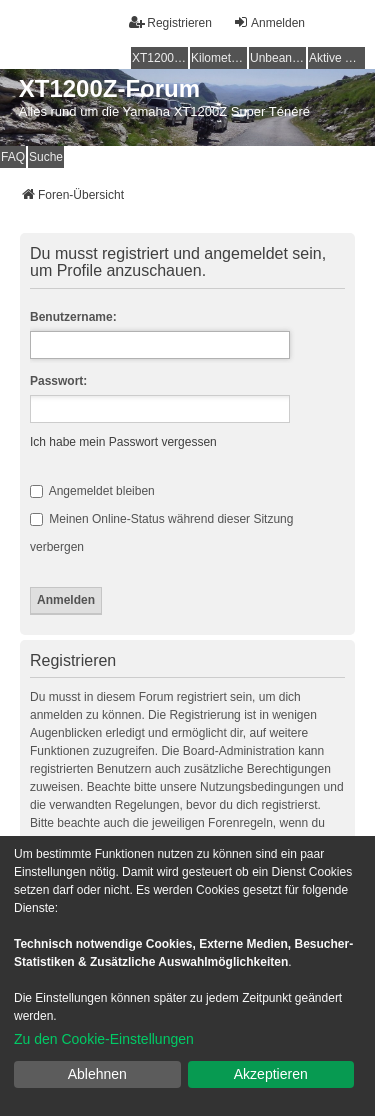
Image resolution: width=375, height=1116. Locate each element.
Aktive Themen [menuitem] (337, 58)
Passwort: (58, 381)
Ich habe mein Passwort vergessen (123, 442)
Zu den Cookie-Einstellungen (104, 1039)
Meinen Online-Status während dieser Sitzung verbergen (161, 533)
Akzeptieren (271, 1074)
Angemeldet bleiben (92, 491)
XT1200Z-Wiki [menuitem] (160, 58)
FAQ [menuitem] (13, 157)
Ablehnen (97, 1074)
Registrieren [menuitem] (170, 22)
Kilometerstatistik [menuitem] (219, 58)
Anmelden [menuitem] (269, 22)
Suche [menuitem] (46, 157)
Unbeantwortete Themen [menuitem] (278, 58)
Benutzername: (73, 317)
